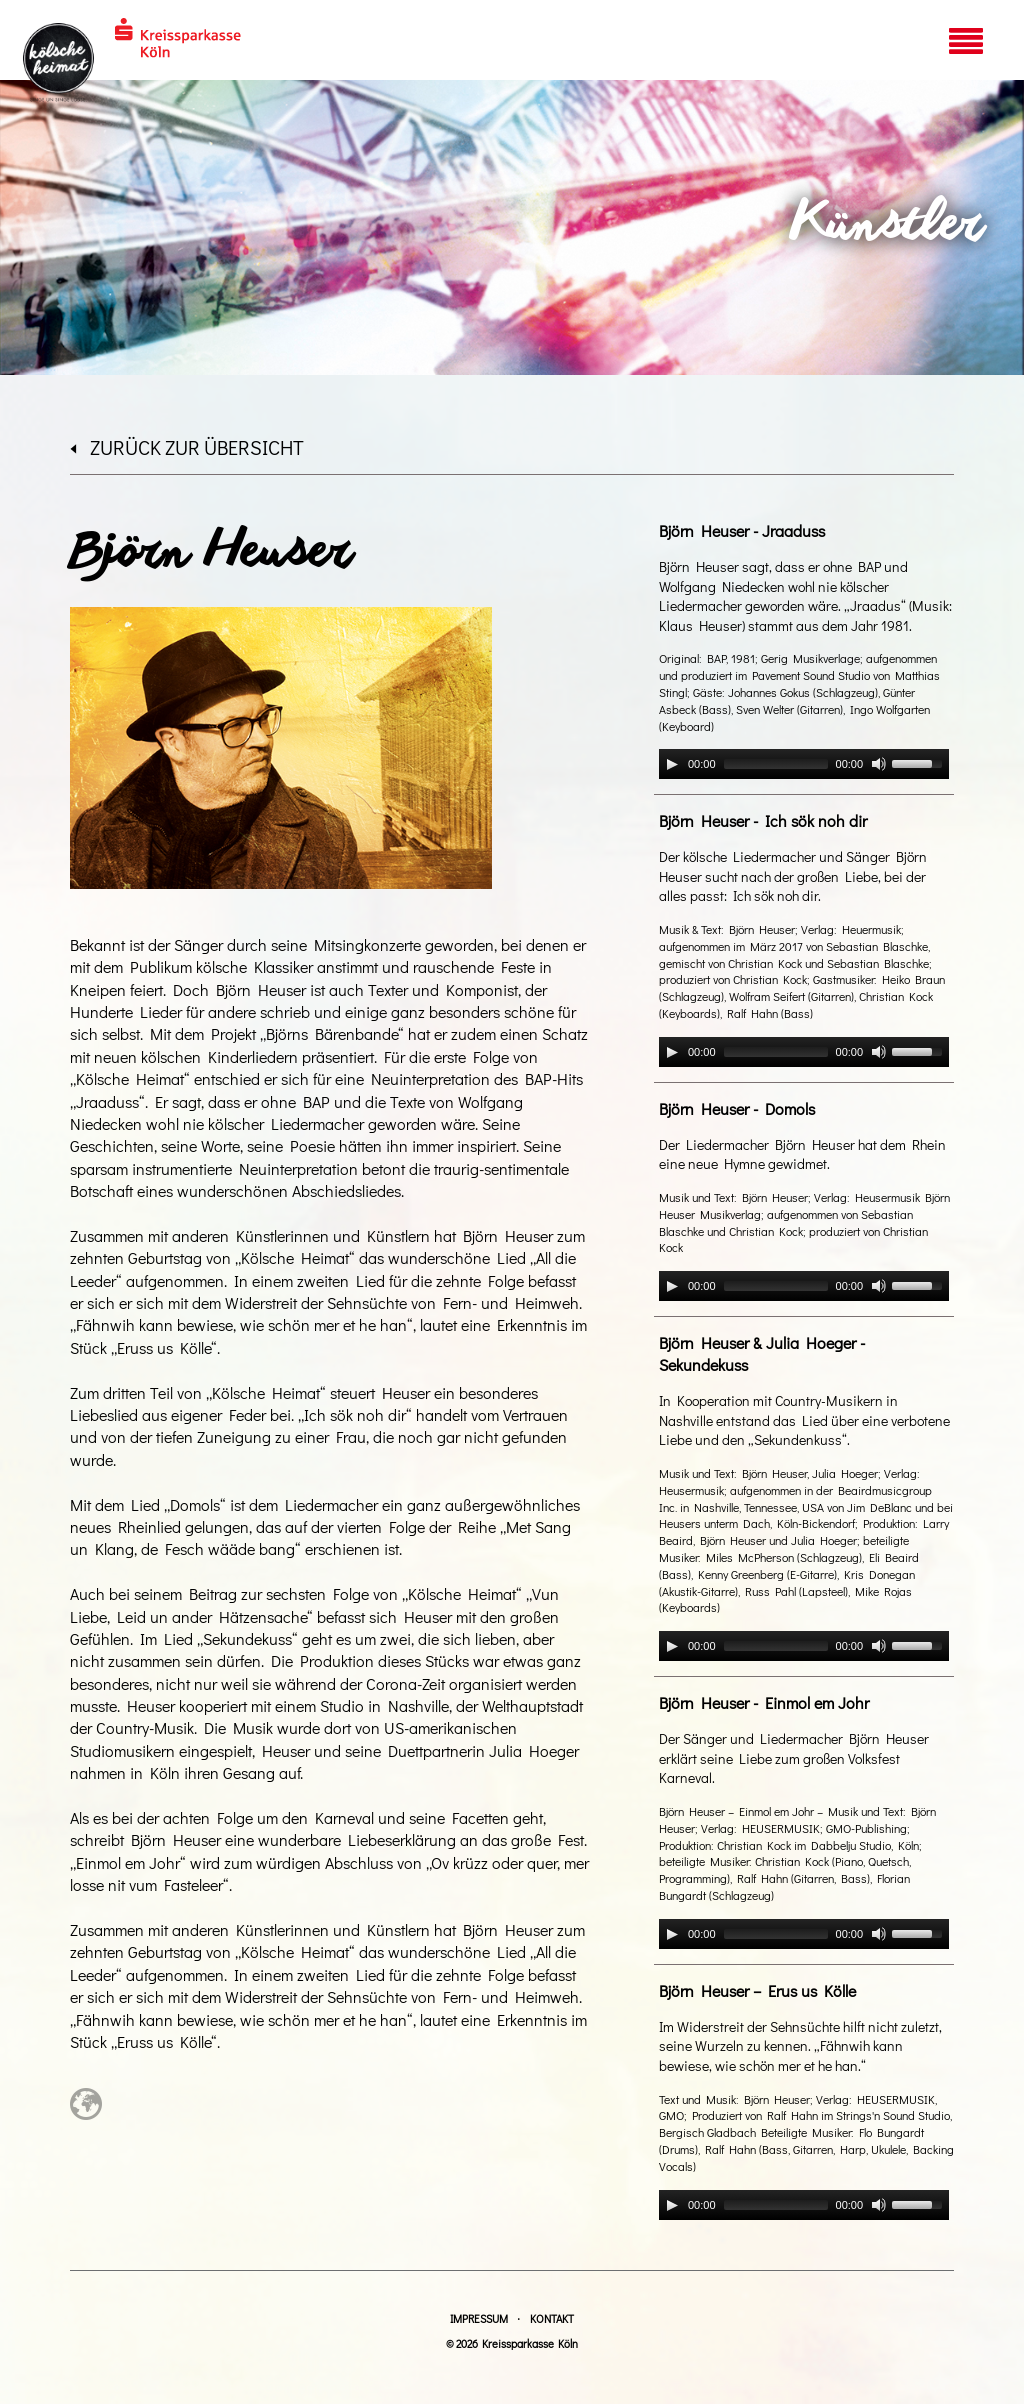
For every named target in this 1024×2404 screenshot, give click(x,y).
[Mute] (879, 764)
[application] (804, 764)
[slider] (776, 764)
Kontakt (552, 2318)
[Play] (672, 764)
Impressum (479, 2318)
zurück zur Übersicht (187, 447)
